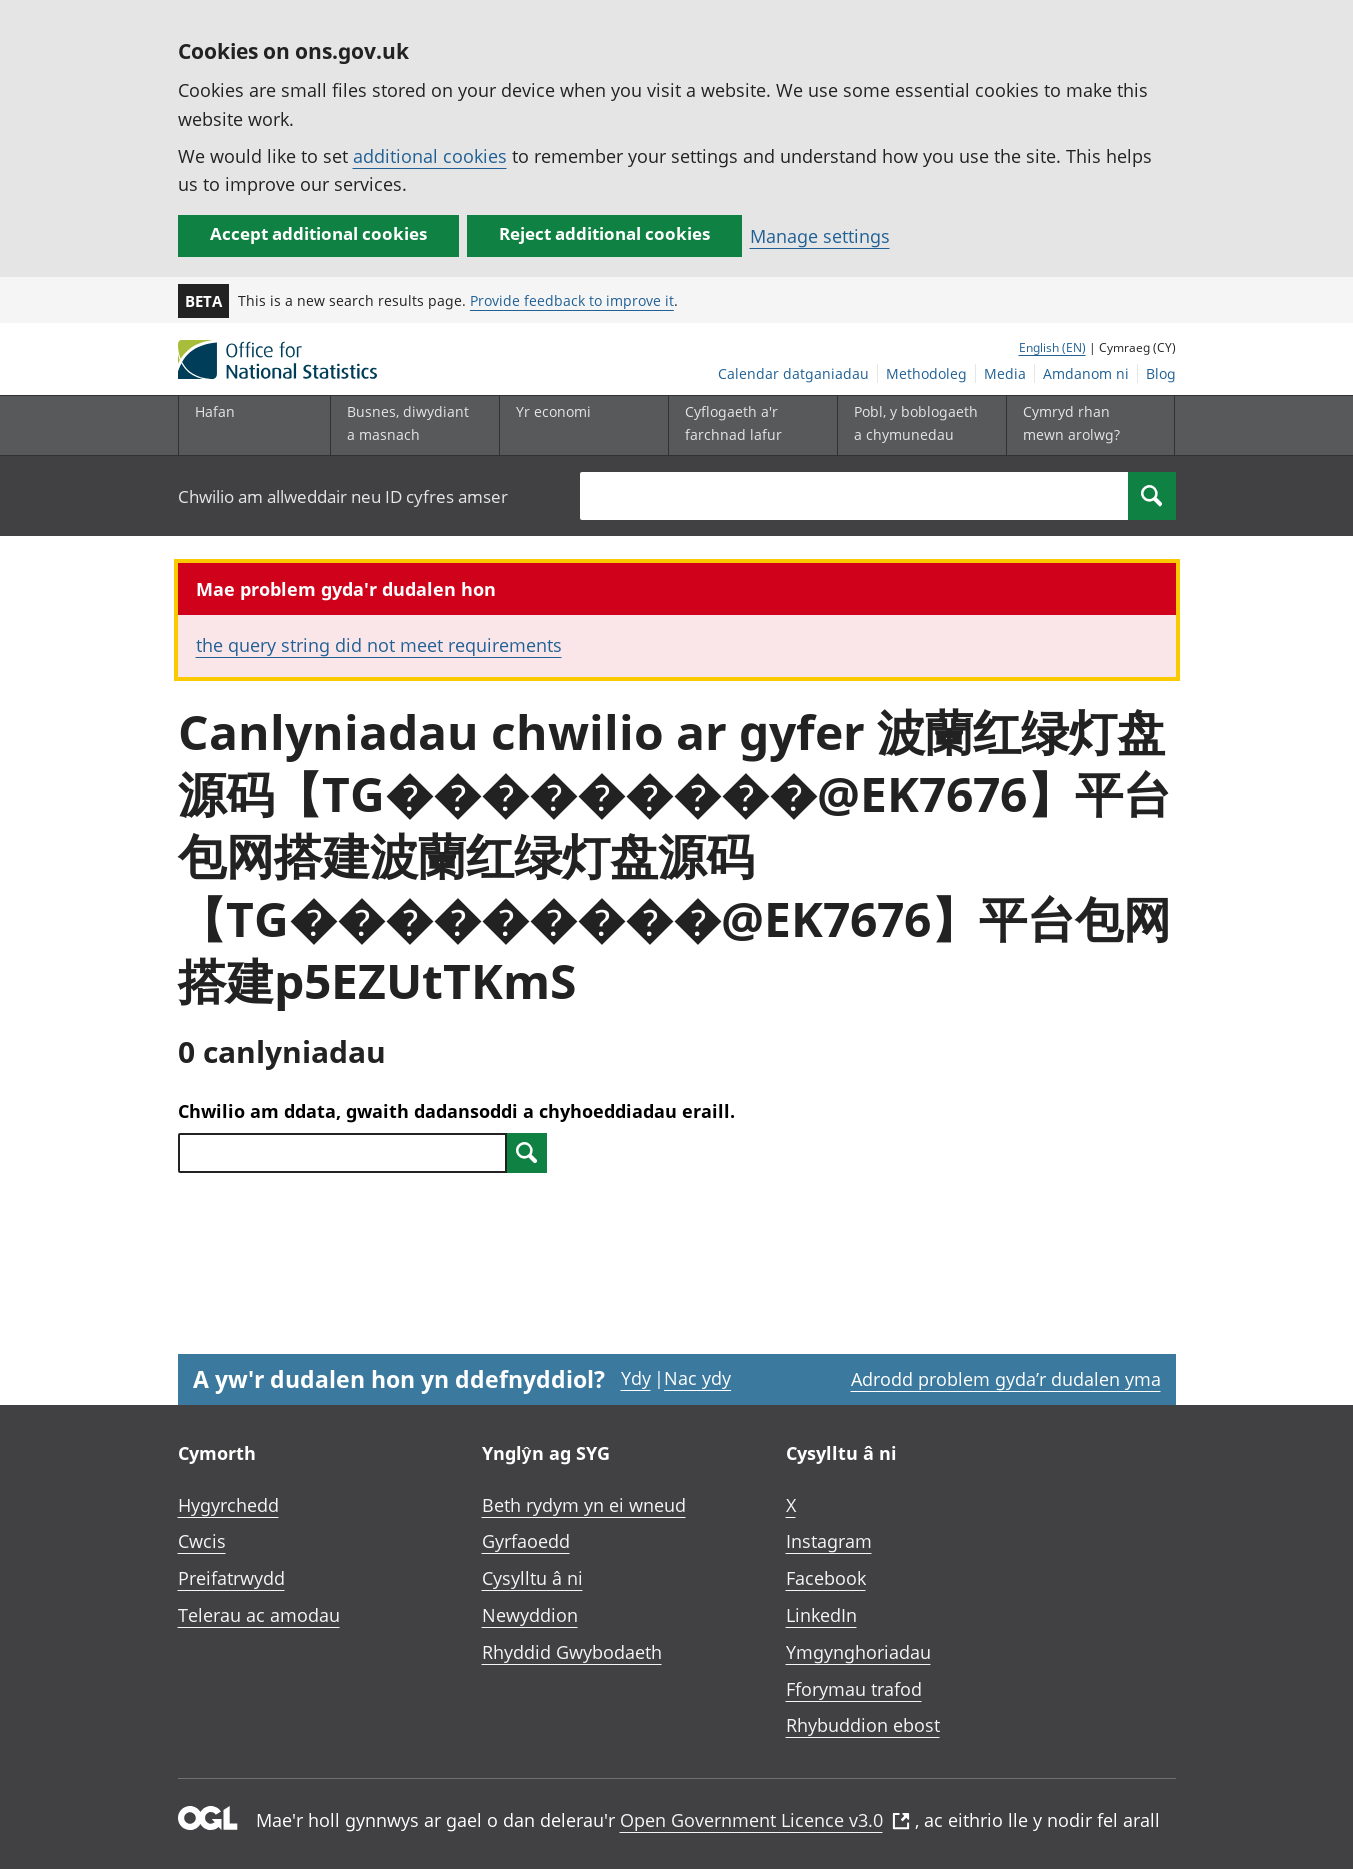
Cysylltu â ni (532, 1578)
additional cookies (430, 156)
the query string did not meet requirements (379, 645)
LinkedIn (821, 1615)
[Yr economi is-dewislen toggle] (579, 425)
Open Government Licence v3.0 (765, 1820)
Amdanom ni (1086, 373)
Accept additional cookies (318, 233)
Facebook (826, 1578)
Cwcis (202, 1541)
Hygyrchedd (228, 1505)
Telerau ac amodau (259, 1615)
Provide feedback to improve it (572, 300)
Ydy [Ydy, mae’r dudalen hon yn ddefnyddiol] (636, 1378)
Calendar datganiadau (793, 373)
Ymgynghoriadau (858, 1652)
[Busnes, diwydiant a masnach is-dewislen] (410, 425)
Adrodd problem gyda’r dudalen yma (1006, 1379)
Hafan (215, 411)
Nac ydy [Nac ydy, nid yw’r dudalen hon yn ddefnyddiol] (697, 1378)
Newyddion (530, 1615)
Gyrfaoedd (526, 1541)
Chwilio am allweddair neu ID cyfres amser (343, 496)
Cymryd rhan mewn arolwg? (1071, 422)
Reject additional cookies (604, 233)
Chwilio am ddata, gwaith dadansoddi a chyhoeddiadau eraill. (456, 1111)
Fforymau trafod (854, 1689)
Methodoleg (926, 373)
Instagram (829, 1541)
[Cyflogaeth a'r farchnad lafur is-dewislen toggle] (748, 425)
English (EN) (1052, 347)
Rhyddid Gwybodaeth (572, 1652)
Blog (1161, 373)
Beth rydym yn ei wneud (584, 1505)
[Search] (1152, 496)
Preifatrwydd (231, 1578)
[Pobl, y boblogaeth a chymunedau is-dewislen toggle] (917, 425)
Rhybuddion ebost (863, 1725)
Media (1005, 373)
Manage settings (820, 236)
